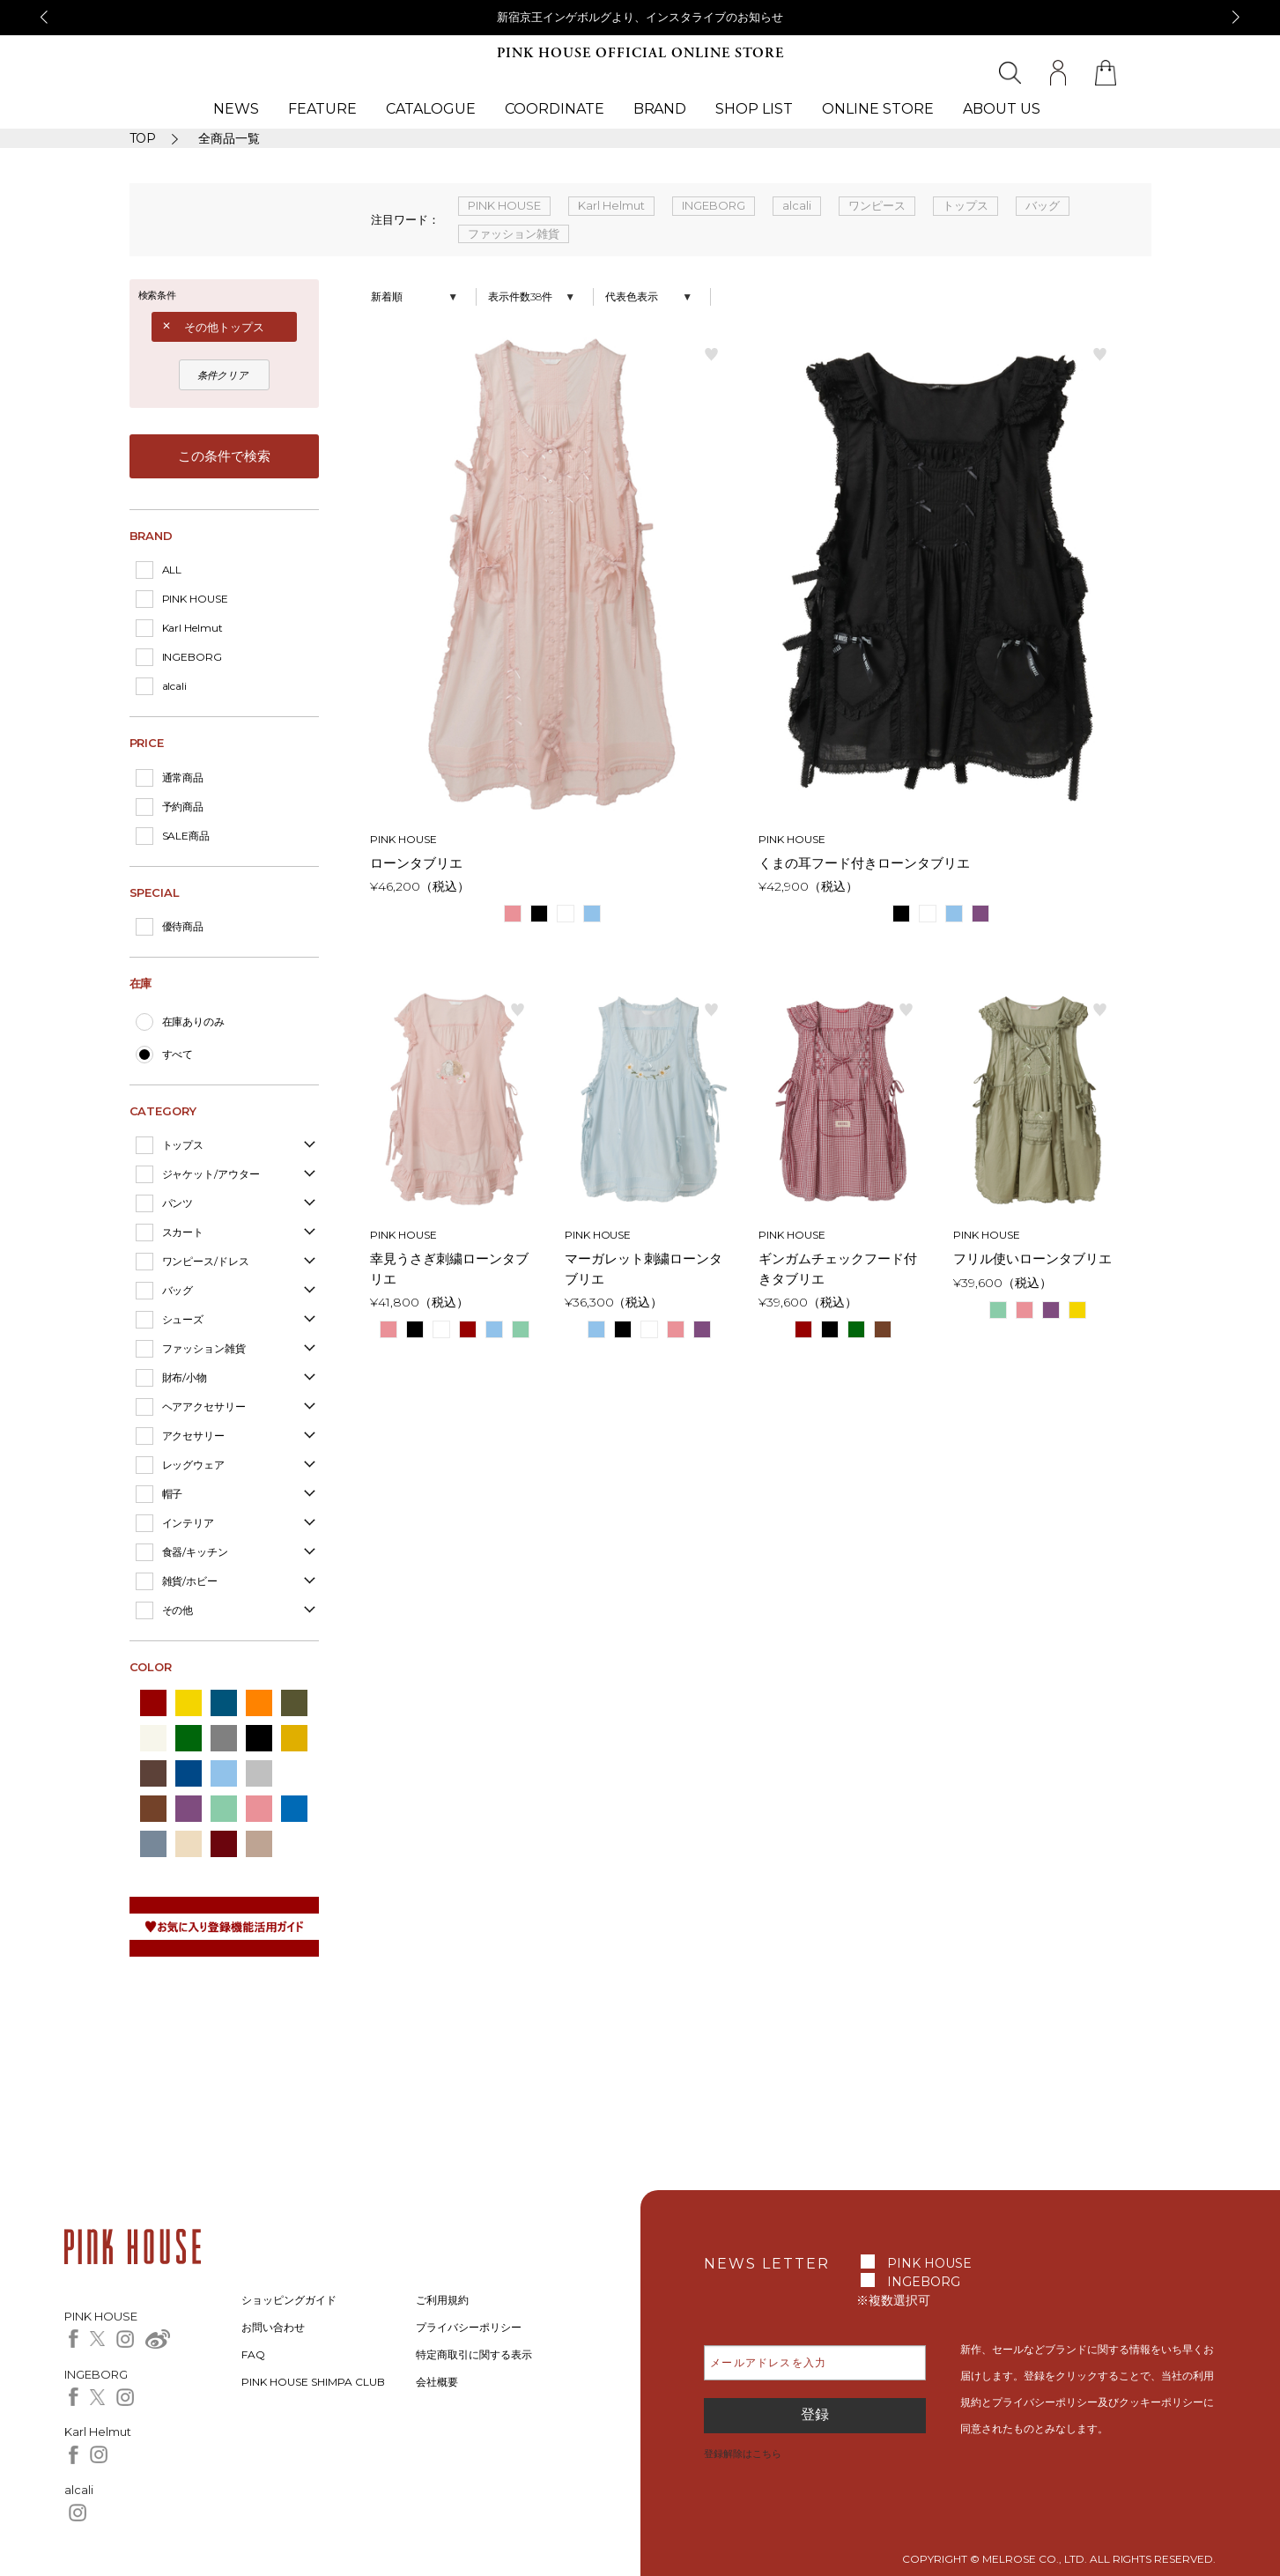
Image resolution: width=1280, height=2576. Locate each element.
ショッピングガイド (289, 2299)
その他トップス (224, 327)
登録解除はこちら (742, 2453)
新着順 (387, 296)
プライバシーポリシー (469, 2327)
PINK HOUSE (195, 598)
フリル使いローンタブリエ (1032, 1258)
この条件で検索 (224, 456)
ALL (172, 569)
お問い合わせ (273, 2327)
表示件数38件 (520, 296)
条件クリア (222, 375)
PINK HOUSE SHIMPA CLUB (313, 2381)
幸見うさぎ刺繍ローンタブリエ (449, 1268)
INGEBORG (192, 656)
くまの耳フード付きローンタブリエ (864, 863)
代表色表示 (631, 296)
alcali (175, 685)
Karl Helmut (193, 627)
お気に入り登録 (712, 353)
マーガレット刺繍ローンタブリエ (644, 1268)
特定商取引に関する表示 (474, 2354)
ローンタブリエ (416, 863)
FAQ (253, 2354)
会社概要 (437, 2381)
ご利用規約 (442, 2299)
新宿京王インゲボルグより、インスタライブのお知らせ (640, 17)
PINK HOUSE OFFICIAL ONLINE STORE (640, 53)
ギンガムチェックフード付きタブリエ (837, 1268)
